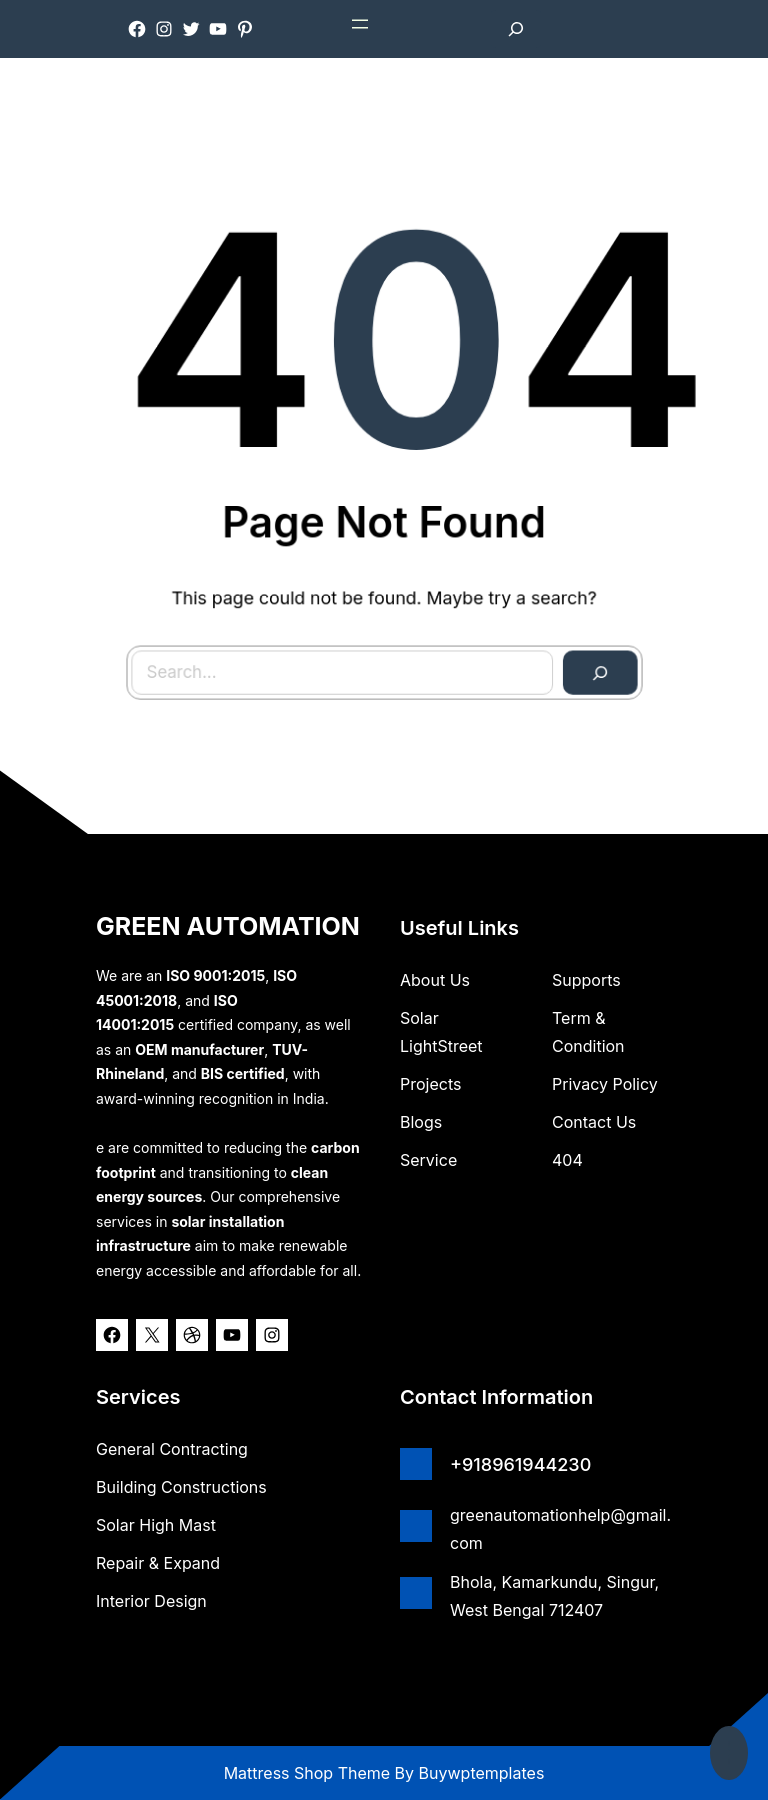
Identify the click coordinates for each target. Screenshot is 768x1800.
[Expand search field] (516, 29)
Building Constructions (181, 1487)
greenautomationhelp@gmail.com (560, 1529)
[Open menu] (360, 24)
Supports (586, 980)
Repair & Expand (158, 1563)
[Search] (589, 661)
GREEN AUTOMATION (228, 926)
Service (428, 1160)
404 (567, 1160)
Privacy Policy (605, 1084)
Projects (430, 1084)
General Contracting (172, 1449)
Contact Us (594, 1122)
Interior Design (151, 1601)
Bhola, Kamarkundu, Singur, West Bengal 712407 (554, 1596)
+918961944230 (520, 1464)
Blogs (421, 1122)
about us (435, 980)
